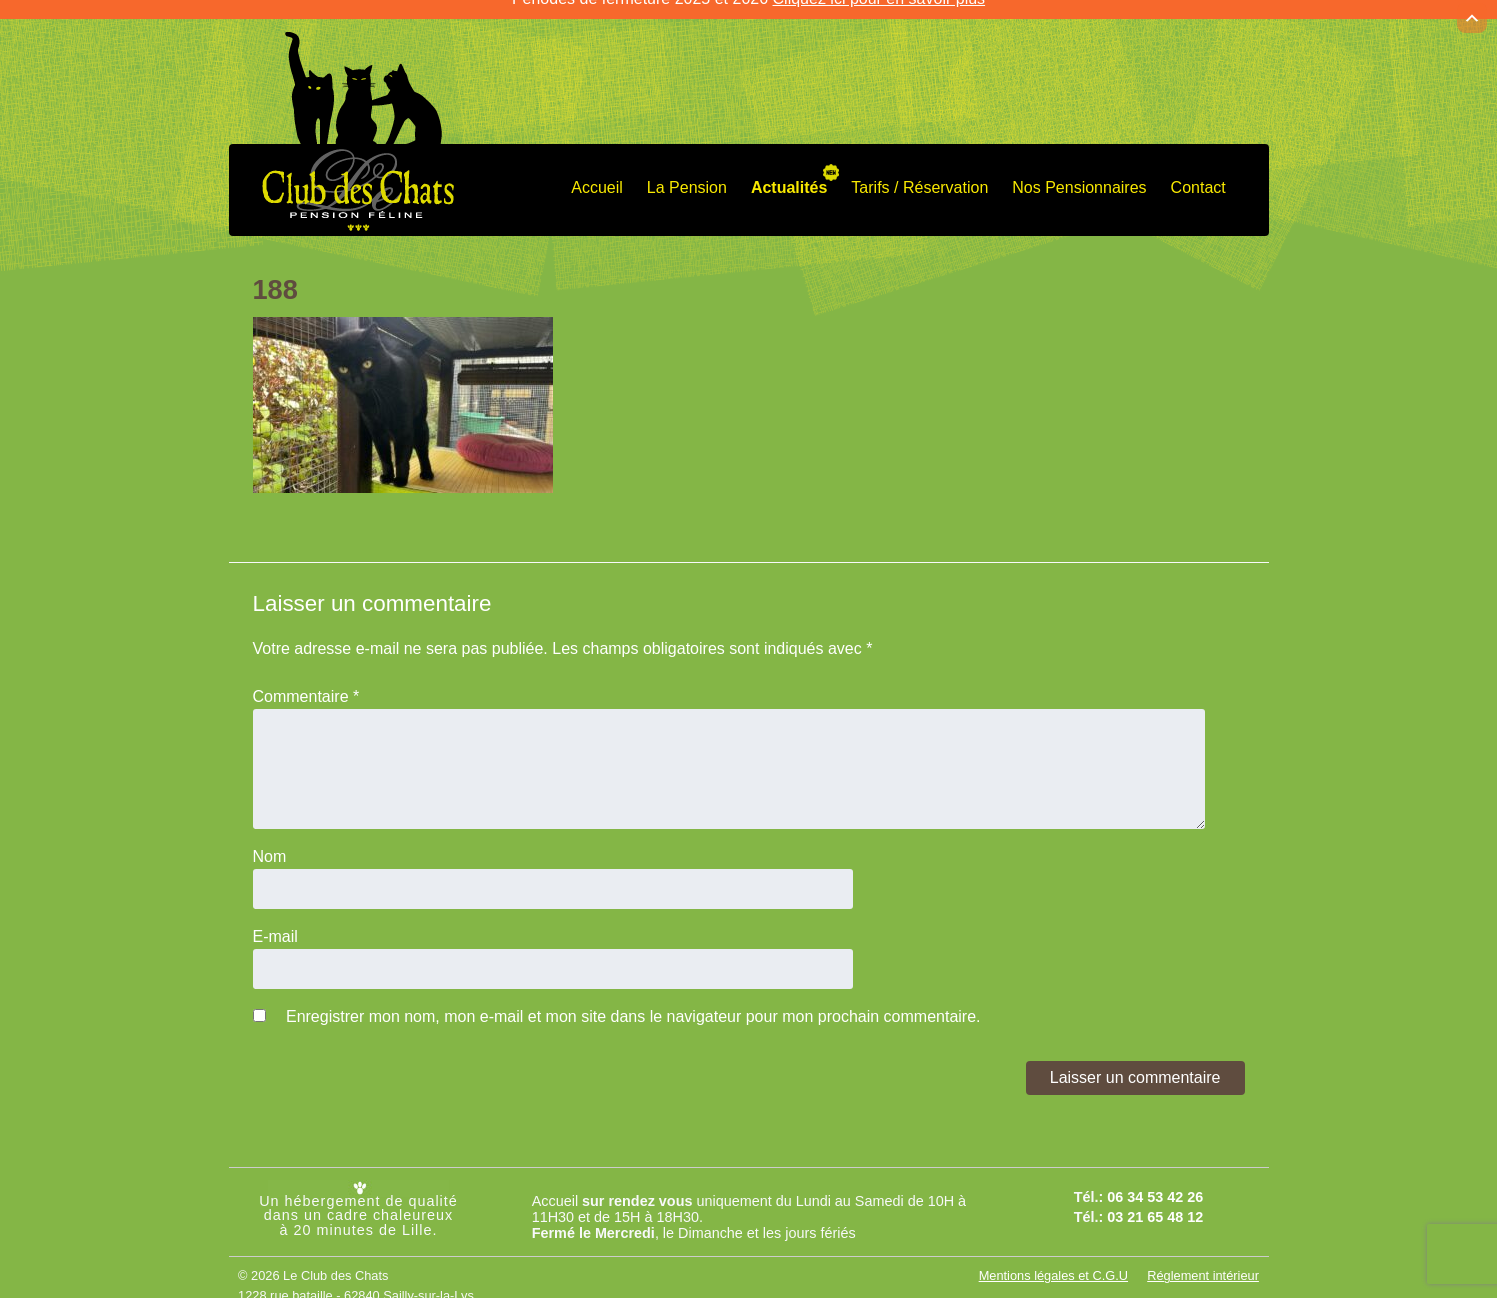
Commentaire (306, 683)
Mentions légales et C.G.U (1053, 1262)
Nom (270, 843)
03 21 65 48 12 (1155, 1204)
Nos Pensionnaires (1079, 174)
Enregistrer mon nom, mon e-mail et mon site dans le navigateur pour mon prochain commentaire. (633, 1003)
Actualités (789, 174)
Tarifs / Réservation (919, 174)
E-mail (275, 923)
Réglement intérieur (1203, 1262)
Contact (1198, 174)
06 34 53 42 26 (1155, 1183)
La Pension (687, 174)
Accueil (597, 174)
